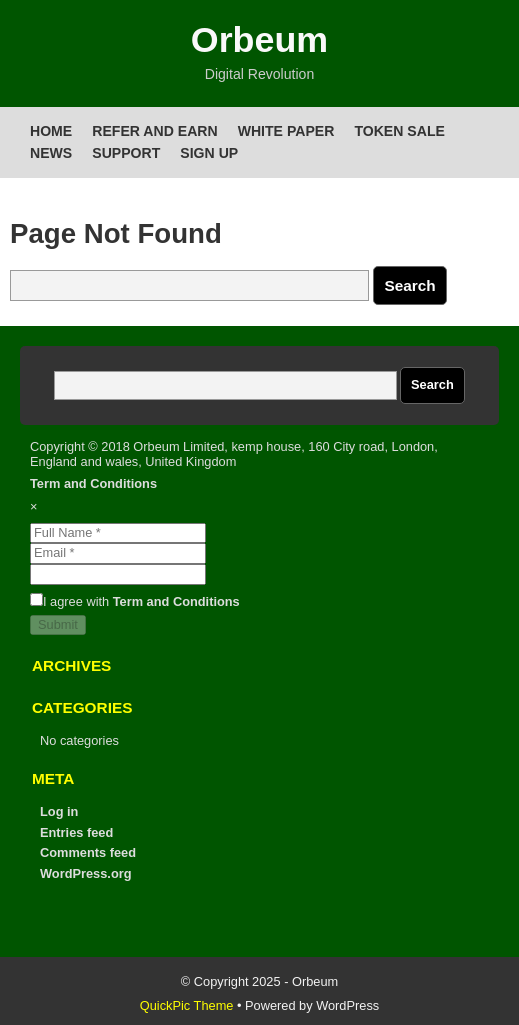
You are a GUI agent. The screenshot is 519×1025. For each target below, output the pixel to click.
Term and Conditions (93, 483)
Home (51, 131)
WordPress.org (86, 873)
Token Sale (399, 131)
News (51, 153)
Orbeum (259, 40)
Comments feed (88, 852)
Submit (58, 624)
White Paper (286, 131)
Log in (59, 811)
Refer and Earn (154, 131)
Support (126, 153)
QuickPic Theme (187, 1005)
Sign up (209, 153)
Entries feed (76, 832)
